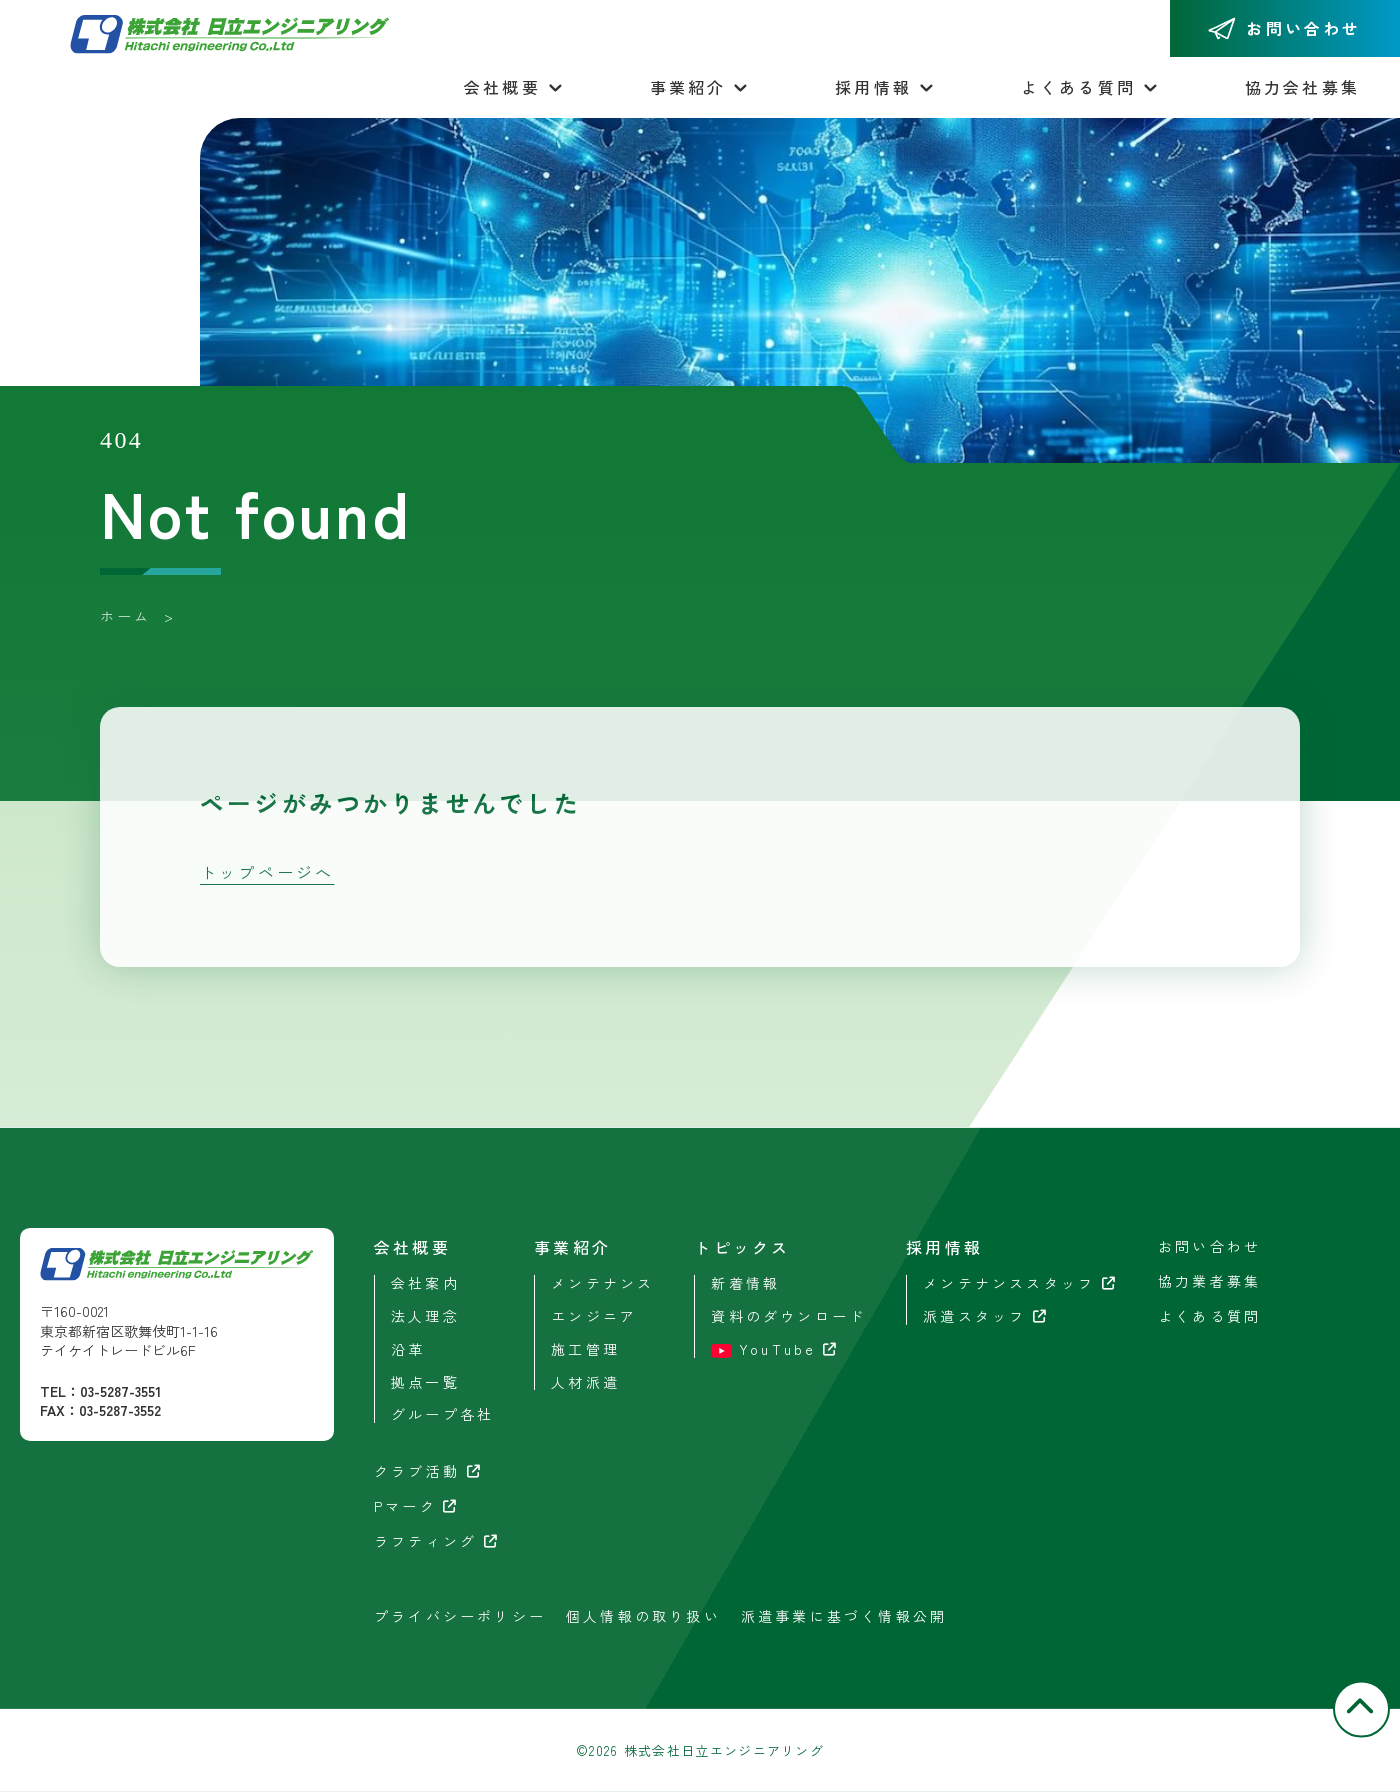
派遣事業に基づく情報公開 (844, 1615)
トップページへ (267, 872)
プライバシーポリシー (460, 1615)
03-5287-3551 (120, 1391)
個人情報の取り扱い (643, 1615)
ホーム (126, 615)
